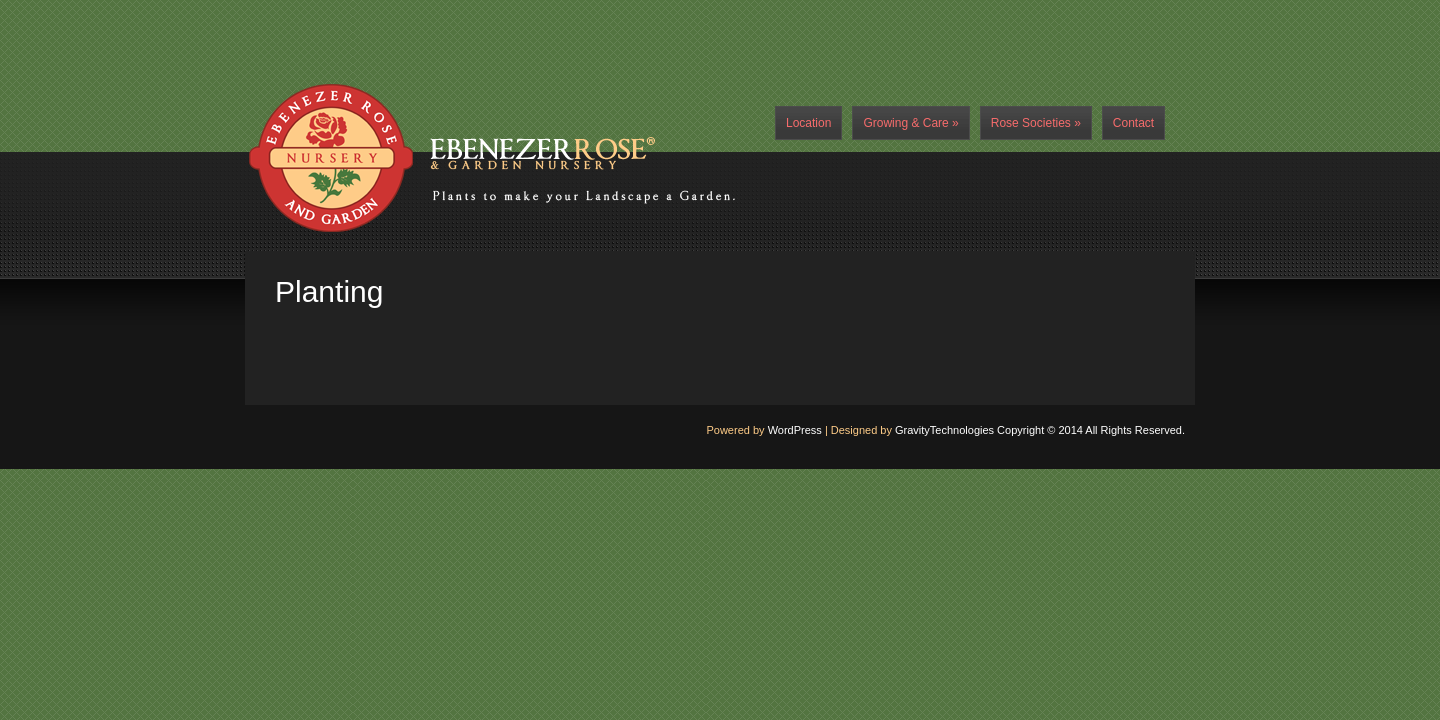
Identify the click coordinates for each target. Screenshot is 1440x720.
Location (808, 123)
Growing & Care (910, 123)
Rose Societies (1036, 123)
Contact (1133, 123)
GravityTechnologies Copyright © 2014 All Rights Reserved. (1040, 430)
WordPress (795, 430)
